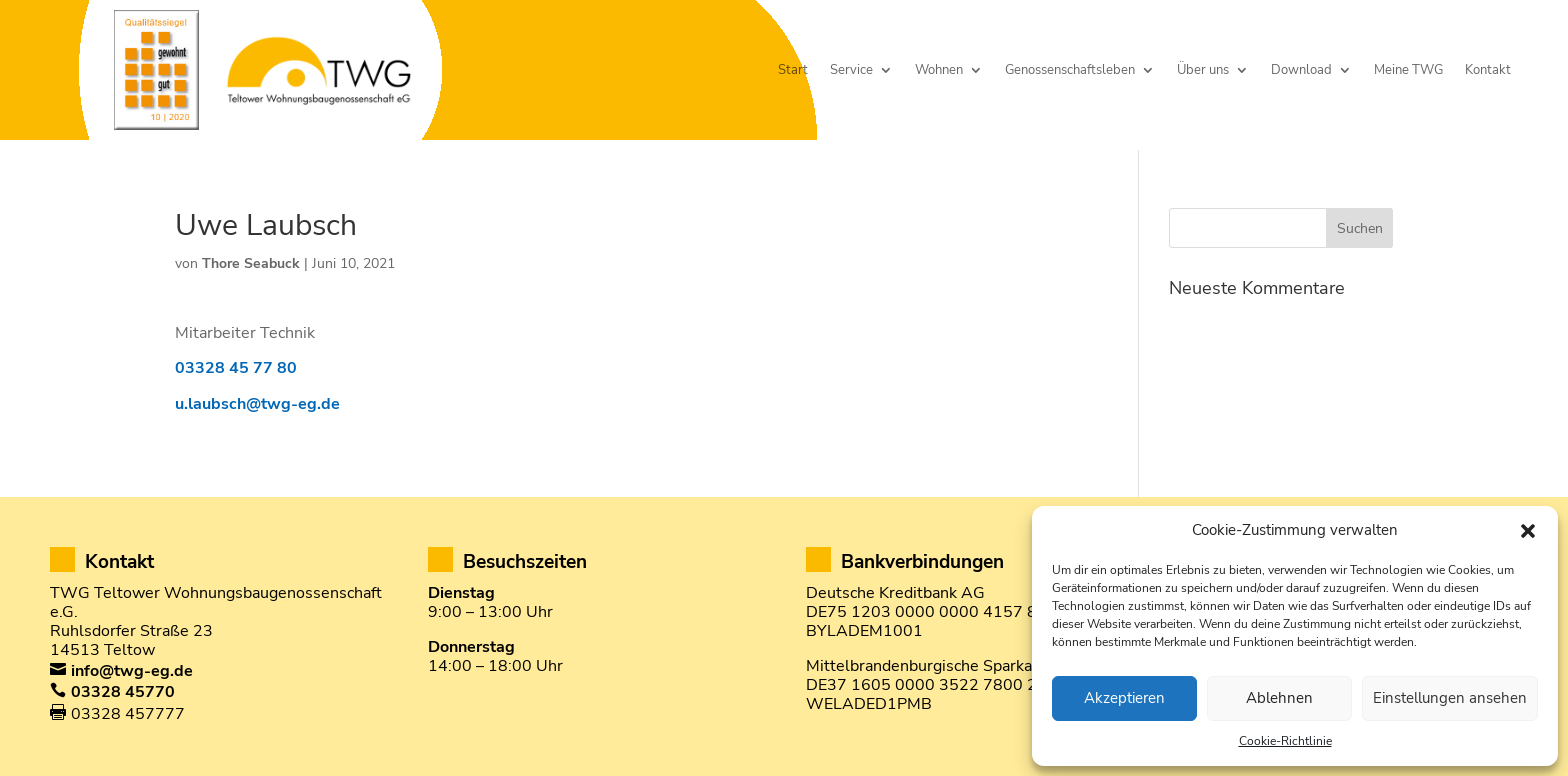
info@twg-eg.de (132, 671)
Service (851, 70)
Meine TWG (1408, 70)
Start (793, 70)
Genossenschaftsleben (1070, 70)
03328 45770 (123, 692)
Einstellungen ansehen (1450, 698)
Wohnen (939, 70)
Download (1301, 70)
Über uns (1203, 70)
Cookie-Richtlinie (1285, 741)
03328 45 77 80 (236, 368)
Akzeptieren (1124, 698)
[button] (1528, 531)
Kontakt (1488, 70)
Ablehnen (1279, 698)
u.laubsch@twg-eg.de (257, 404)
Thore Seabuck (251, 263)
